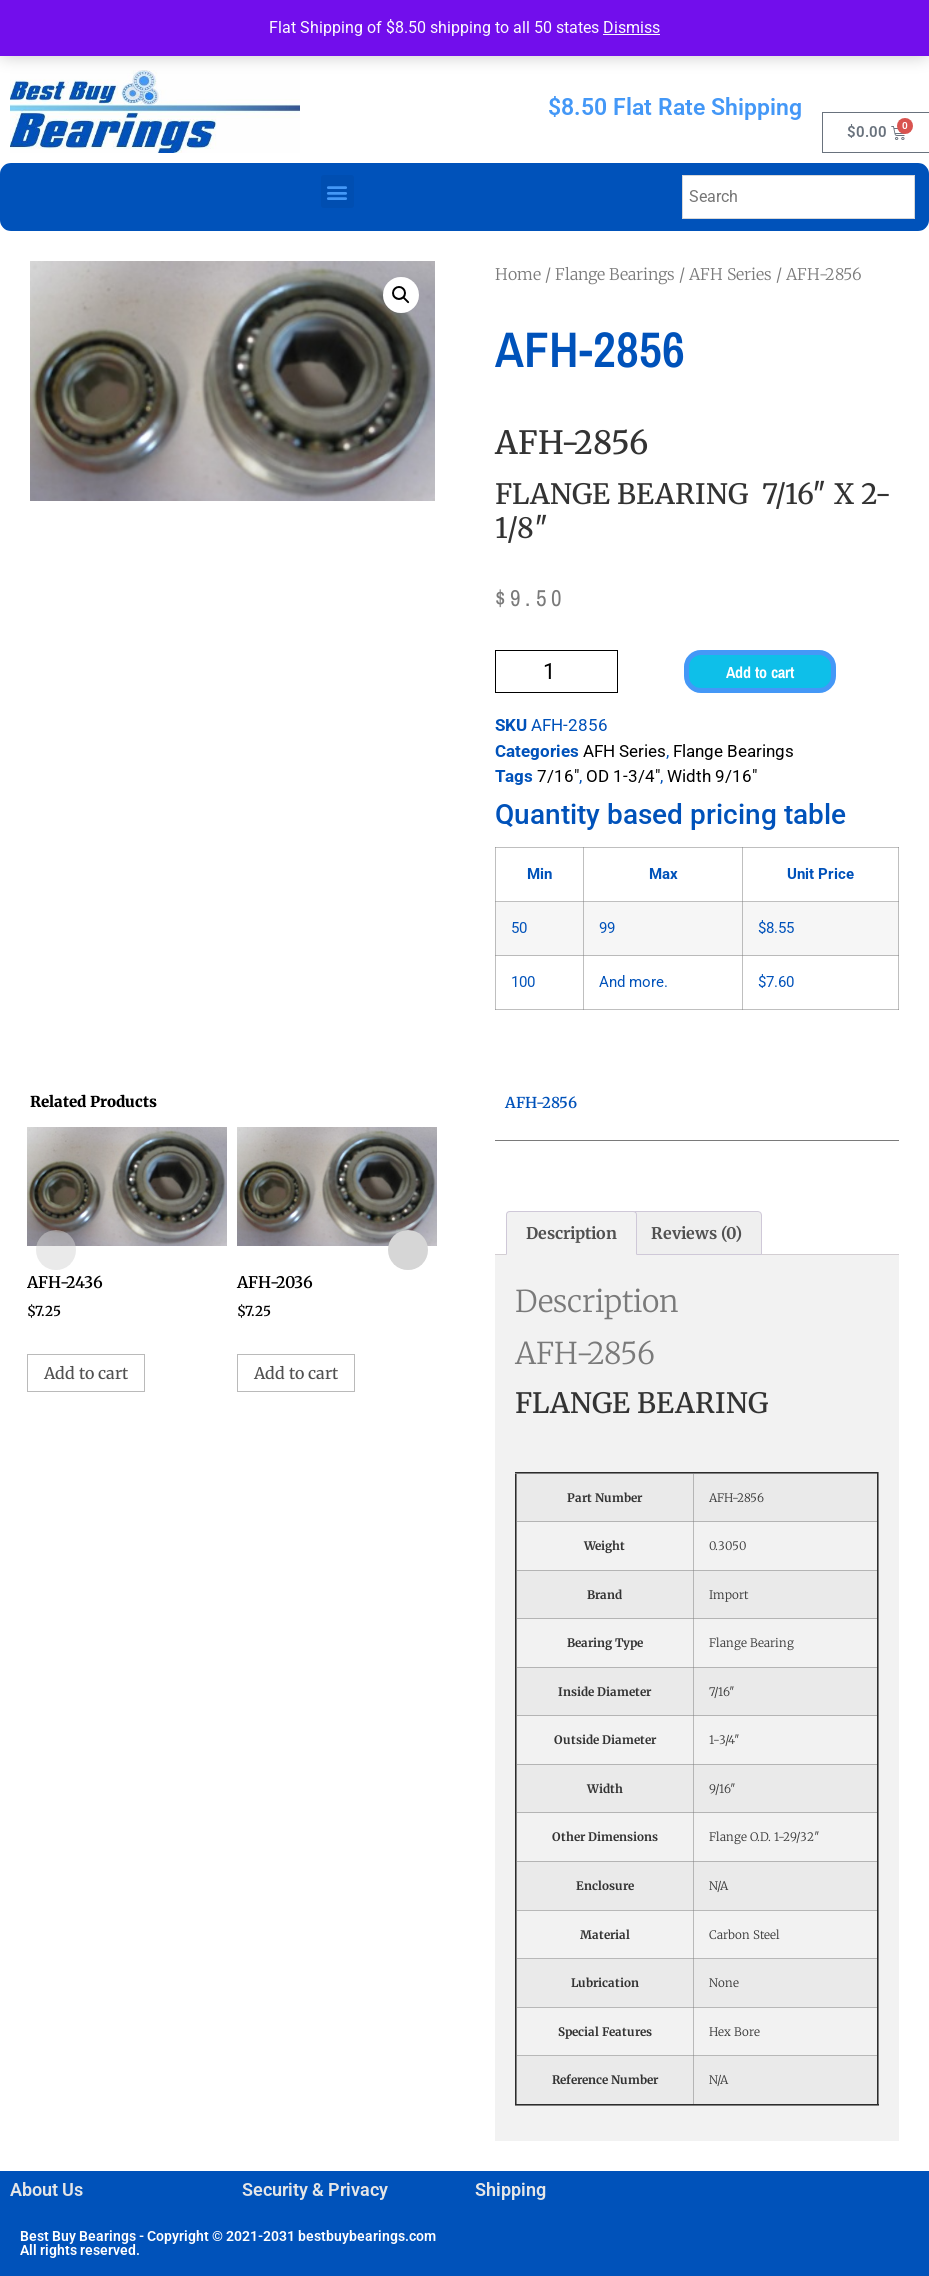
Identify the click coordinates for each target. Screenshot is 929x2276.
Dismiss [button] (631, 27)
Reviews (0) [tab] (696, 1233)
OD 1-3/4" (623, 776)
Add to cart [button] (86, 1373)
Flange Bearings (615, 274)
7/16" (558, 776)
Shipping (510, 2189)
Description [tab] (571, 1233)
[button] (337, 191)
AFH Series (730, 274)
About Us (46, 2189)
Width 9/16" (712, 776)
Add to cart (760, 672)
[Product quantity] (557, 671)
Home (518, 274)
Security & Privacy (315, 2189)
